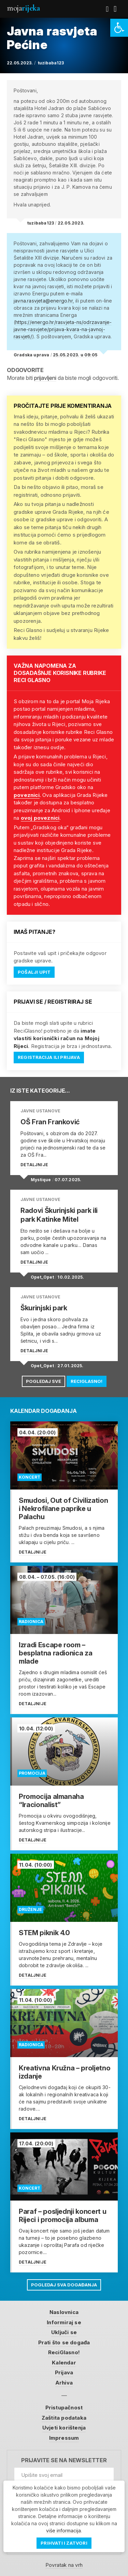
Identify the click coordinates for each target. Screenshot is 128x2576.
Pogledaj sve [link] (43, 1381)
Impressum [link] (64, 2438)
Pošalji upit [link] (34, 972)
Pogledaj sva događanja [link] (64, 2284)
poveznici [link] (27, 795)
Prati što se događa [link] (64, 2342)
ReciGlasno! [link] (86, 1381)
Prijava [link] (64, 2372)
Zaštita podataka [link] (64, 2418)
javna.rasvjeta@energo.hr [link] (43, 301)
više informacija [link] (63, 2530)
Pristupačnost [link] (64, 2407)
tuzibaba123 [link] (51, 62)
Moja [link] (23, 8)
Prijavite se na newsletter (64, 2460)
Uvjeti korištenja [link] (64, 2427)
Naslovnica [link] (64, 2312)
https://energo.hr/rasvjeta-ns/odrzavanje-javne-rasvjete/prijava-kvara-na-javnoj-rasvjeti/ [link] (63, 329)
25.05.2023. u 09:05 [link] (75, 354)
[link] (119, 28)
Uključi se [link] (64, 2332)
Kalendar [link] (64, 2362)
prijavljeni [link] (45, 377)
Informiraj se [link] (64, 2322)
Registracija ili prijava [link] (49, 1057)
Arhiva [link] (64, 2382)
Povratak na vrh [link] (64, 2565)
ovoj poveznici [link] (40, 818)
